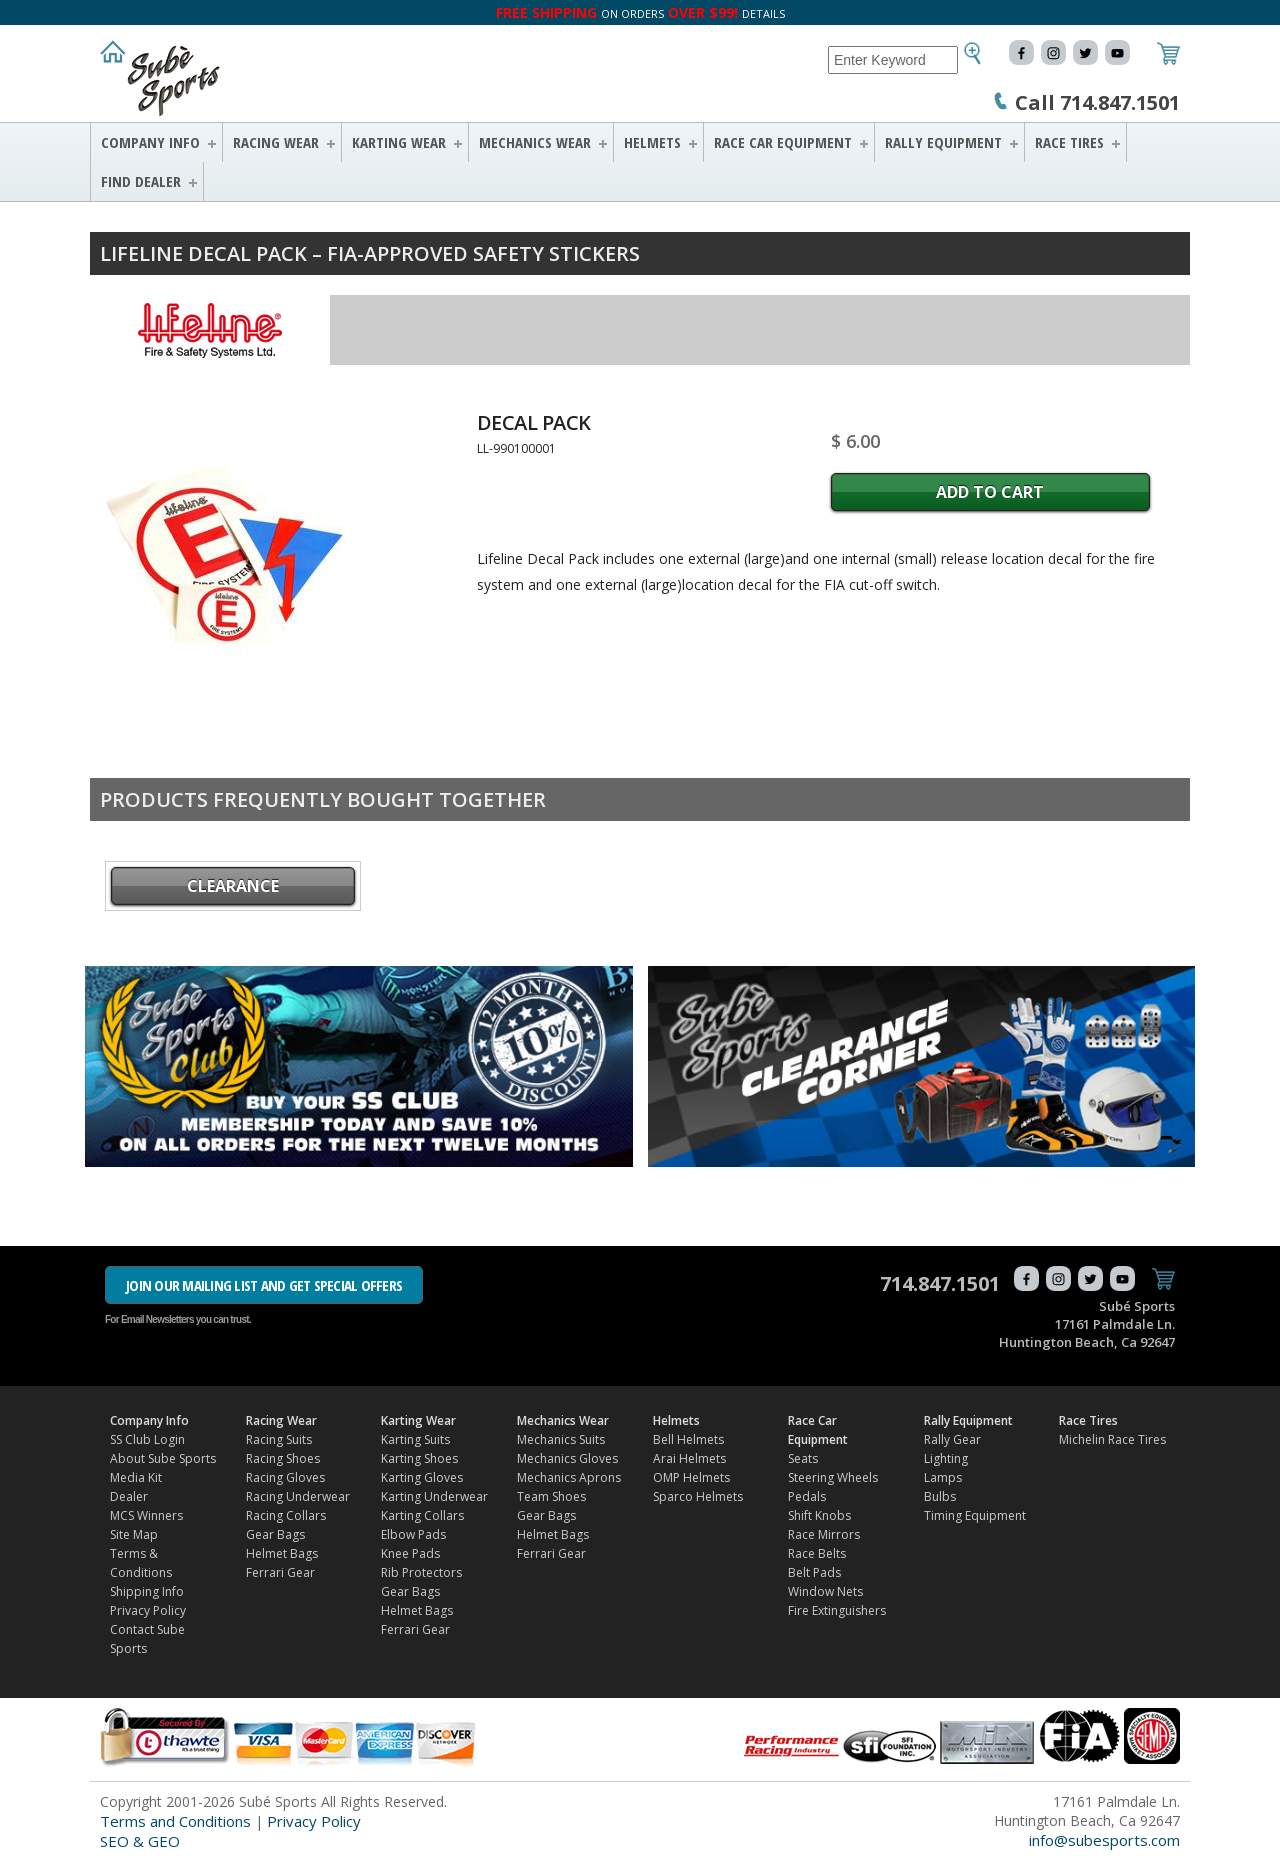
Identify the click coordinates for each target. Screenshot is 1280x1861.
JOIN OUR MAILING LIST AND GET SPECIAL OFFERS (264, 1285)
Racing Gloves (285, 1477)
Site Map (134, 1534)
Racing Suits (279, 1439)
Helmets (652, 142)
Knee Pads (410, 1553)
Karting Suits (415, 1439)
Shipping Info (147, 1591)
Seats (803, 1458)
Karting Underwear (434, 1496)
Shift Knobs (819, 1515)
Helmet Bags (282, 1553)
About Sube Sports (163, 1458)
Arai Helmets (689, 1458)
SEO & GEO (140, 1841)
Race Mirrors (824, 1534)
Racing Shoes (283, 1458)
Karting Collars (422, 1515)
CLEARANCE (233, 886)
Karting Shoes (419, 1458)
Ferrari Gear (280, 1572)
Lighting (946, 1458)
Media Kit (136, 1477)
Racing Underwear (298, 1496)
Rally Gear (952, 1439)
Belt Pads (814, 1572)
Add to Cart (990, 492)
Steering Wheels (833, 1477)
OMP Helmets (691, 1477)
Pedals (807, 1496)
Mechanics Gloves (567, 1458)
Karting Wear (399, 142)
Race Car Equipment (783, 142)
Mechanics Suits (561, 1439)
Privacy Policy (148, 1610)
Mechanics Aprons (569, 1477)
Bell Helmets (688, 1439)
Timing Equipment (975, 1515)
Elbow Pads (413, 1534)
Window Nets (825, 1591)
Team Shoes (551, 1496)
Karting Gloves (422, 1477)
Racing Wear (276, 142)
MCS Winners (146, 1515)
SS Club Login (147, 1439)
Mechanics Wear (535, 142)
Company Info (150, 142)
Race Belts (817, 1553)
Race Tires (1069, 142)
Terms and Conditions (175, 1821)
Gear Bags (275, 1534)
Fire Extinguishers (837, 1610)
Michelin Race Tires (1112, 1439)
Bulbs (940, 1496)
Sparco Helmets (698, 1496)
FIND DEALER (141, 181)
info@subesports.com (1104, 1840)
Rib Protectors (421, 1572)
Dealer (129, 1496)
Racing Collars (286, 1515)
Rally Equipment (943, 142)
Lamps (943, 1477)
